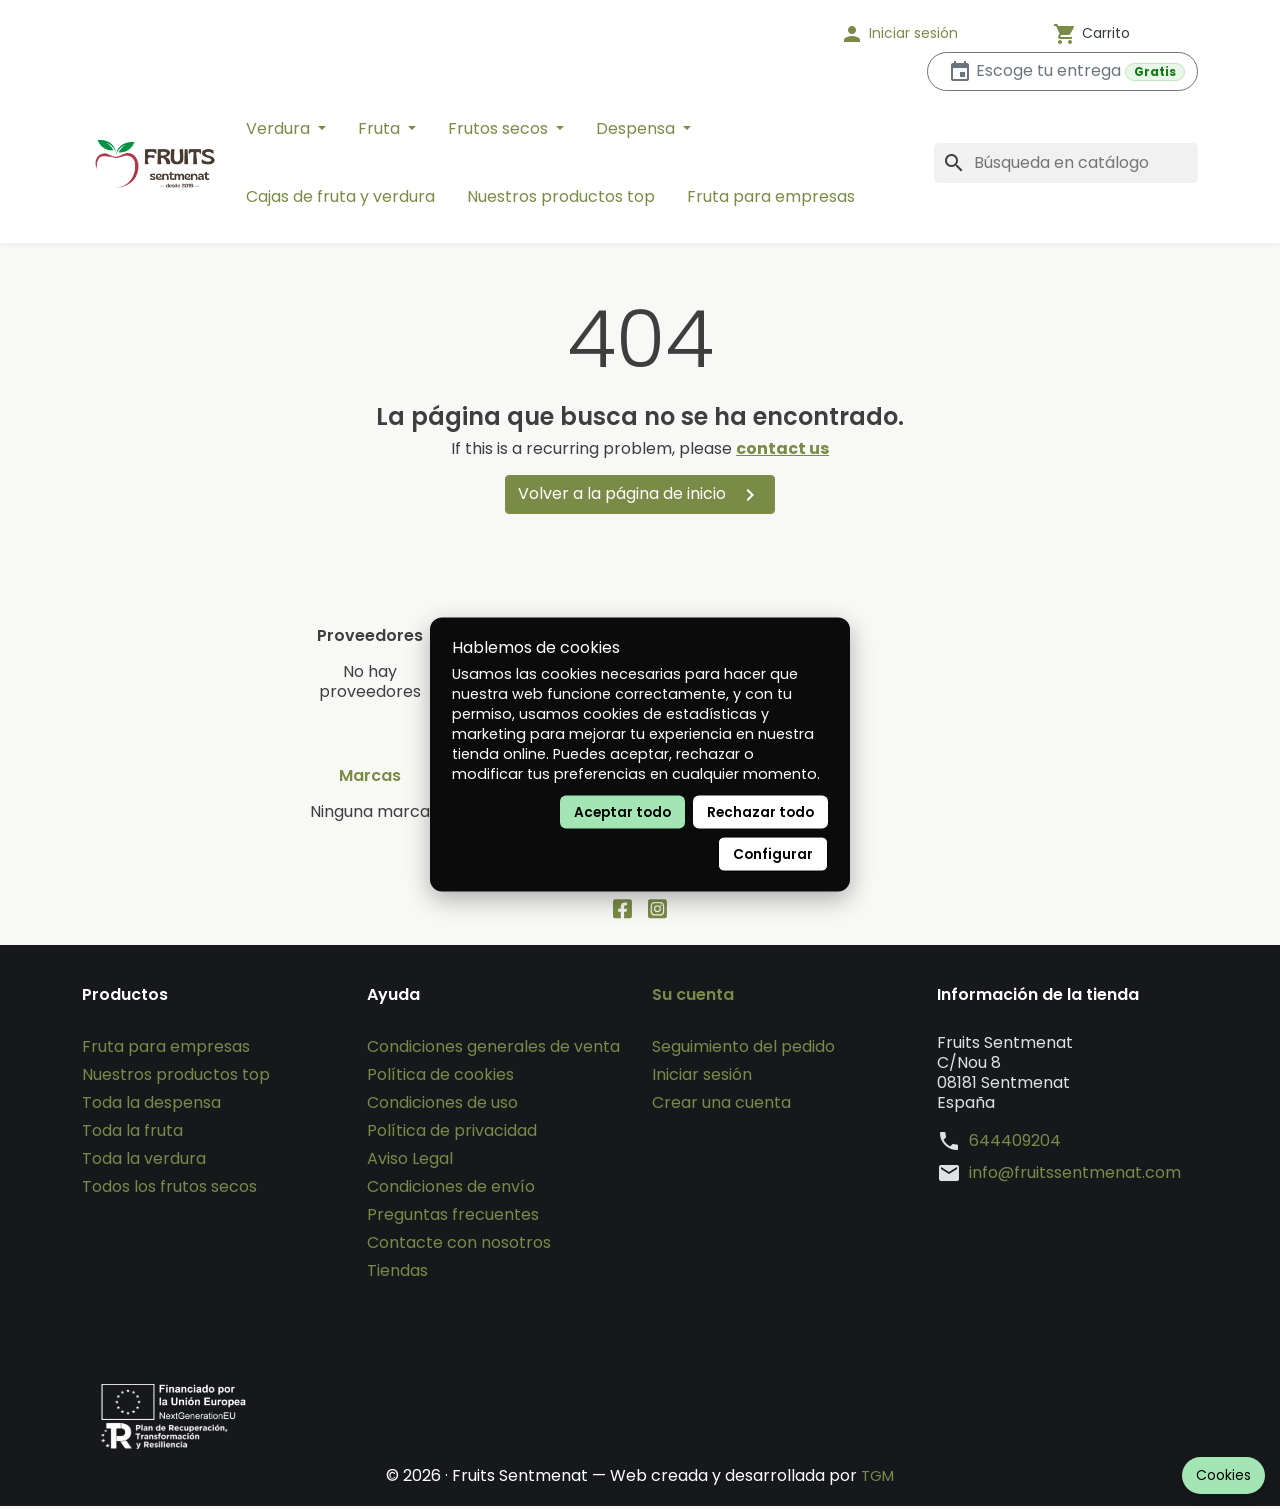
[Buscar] (1066, 163)
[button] (925, 34)
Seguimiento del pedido (743, 1049)
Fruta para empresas (771, 196)
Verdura (280, 128)
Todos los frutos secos (169, 1189)
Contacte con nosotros (459, 1245)
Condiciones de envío (451, 1189)
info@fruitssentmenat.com (1075, 1176)
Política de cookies (440, 1077)
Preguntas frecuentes (453, 1217)
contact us (782, 448)
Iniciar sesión (702, 1077)
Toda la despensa (151, 1105)
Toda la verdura (144, 1161)
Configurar (773, 854)
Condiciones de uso (442, 1105)
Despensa (637, 128)
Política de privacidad (452, 1133)
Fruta (381, 128)
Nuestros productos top (561, 196)
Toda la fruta (132, 1133)
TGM (877, 1478)
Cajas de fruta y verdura (340, 196)
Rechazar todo (760, 812)
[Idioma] (760, 34)
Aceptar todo (622, 812)
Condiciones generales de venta (493, 1049)
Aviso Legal (410, 1161)
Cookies (1223, 1475)
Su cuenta (693, 998)
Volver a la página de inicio (640, 494)
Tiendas (397, 1273)
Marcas (370, 776)
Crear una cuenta (721, 1105)
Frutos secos (500, 128)
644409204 (1015, 1144)
